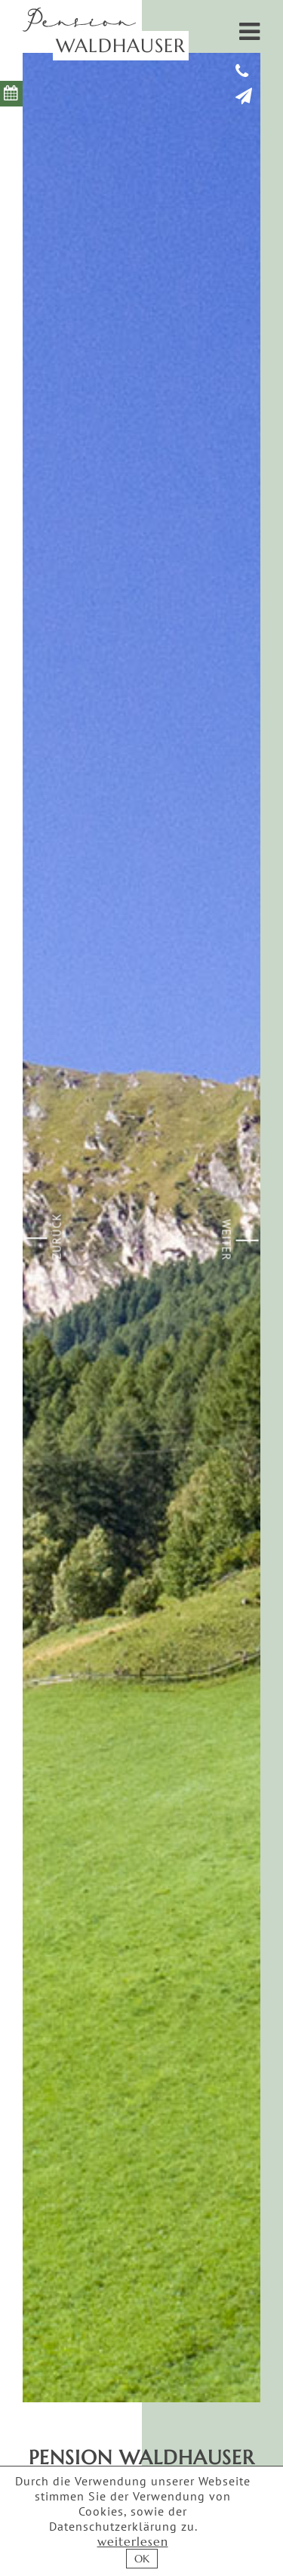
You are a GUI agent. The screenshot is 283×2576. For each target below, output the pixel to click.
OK (141, 2558)
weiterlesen (132, 2541)
